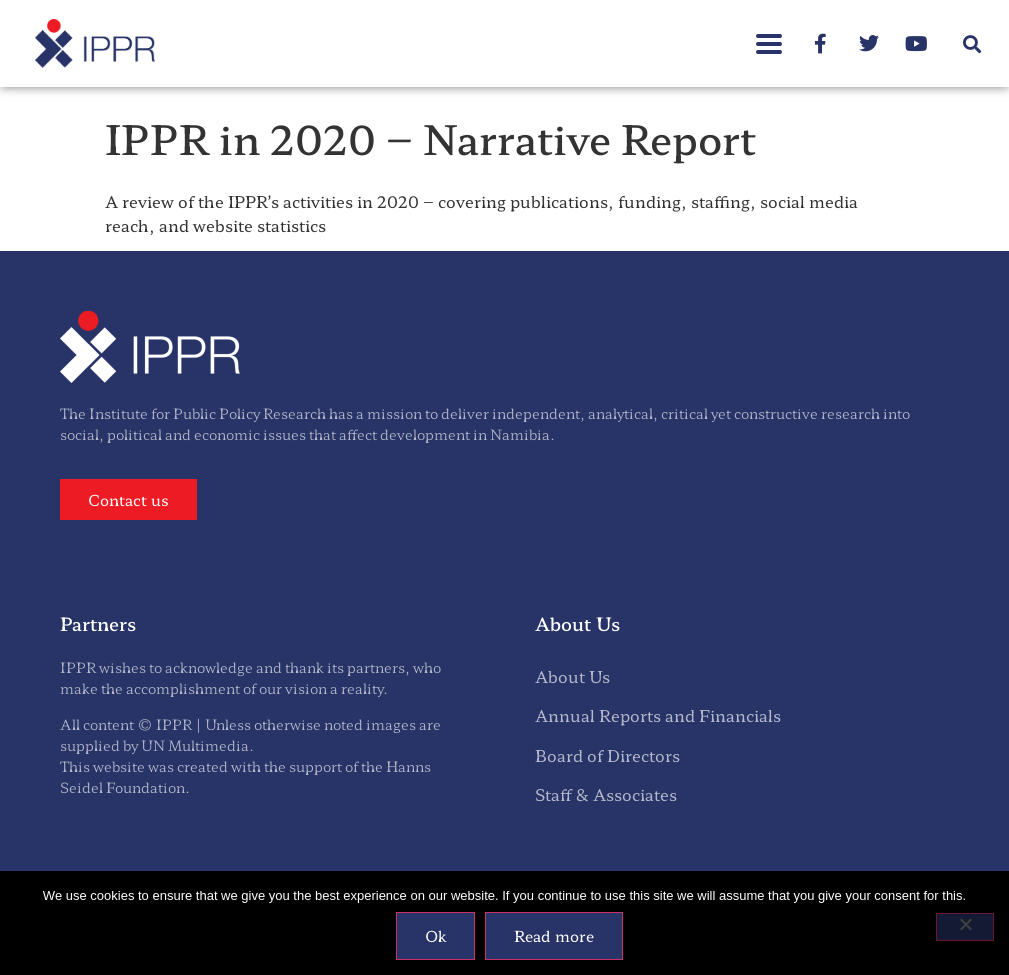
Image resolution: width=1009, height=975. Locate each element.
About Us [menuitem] (572, 676)
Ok (435, 935)
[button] (972, 43)
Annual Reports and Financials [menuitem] (658, 715)
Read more (554, 935)
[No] (965, 927)
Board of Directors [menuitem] (607, 755)
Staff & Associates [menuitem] (606, 794)
